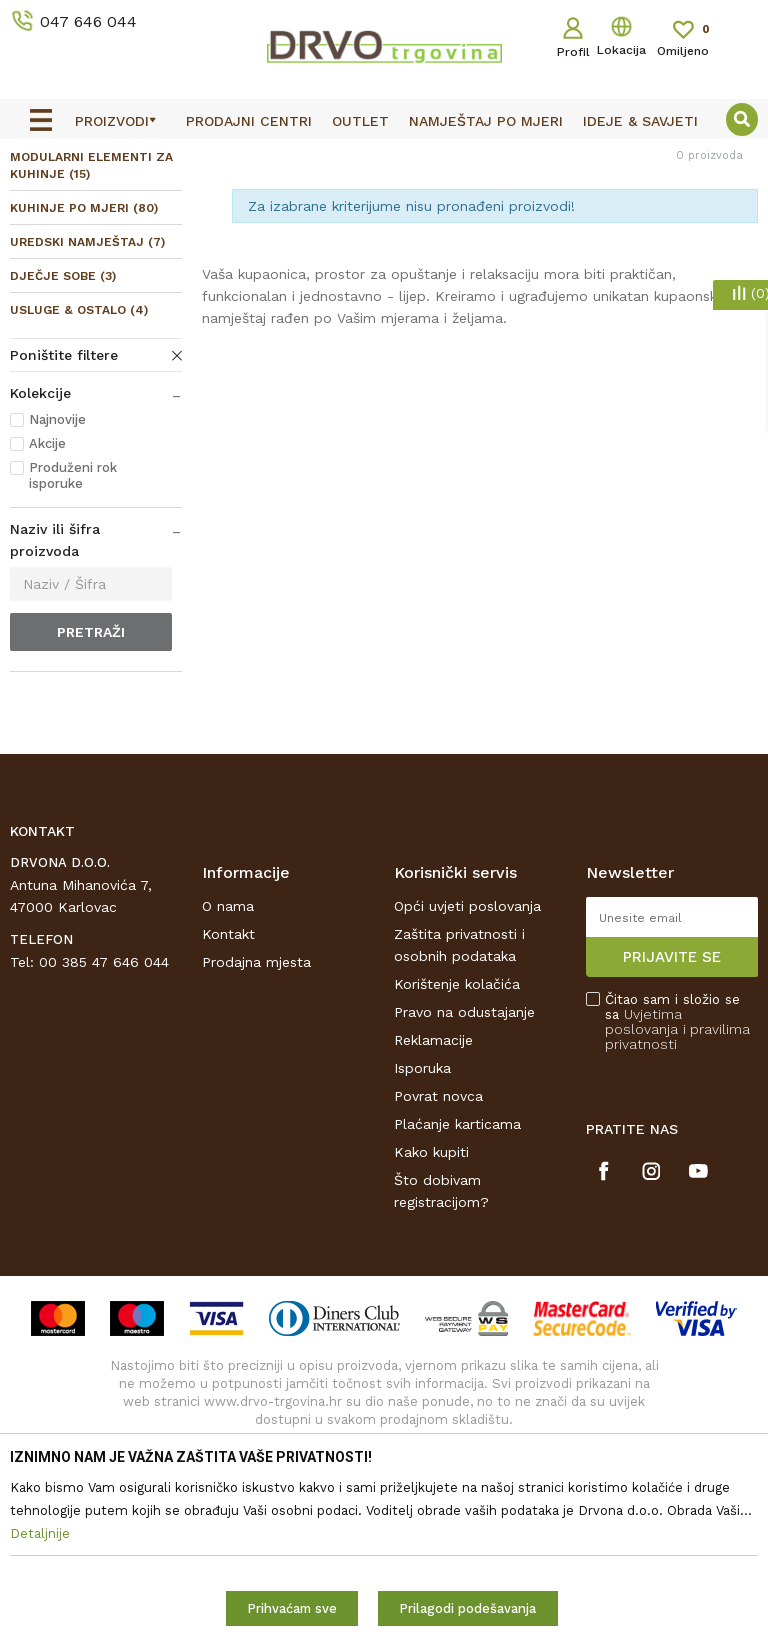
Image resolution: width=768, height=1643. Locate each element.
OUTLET (381, 158)
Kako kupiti (431, 1290)
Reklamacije (433, 1178)
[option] (384, 157)
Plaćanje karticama (457, 1262)
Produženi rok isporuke (73, 614)
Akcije (47, 582)
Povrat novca (438, 1234)
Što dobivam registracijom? (441, 1329)
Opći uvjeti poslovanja (467, 1044)
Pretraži (91, 771)
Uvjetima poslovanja (643, 1159)
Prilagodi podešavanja (467, 1608)
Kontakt (228, 1072)
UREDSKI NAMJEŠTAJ (87, 381)
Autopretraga (505, 244)
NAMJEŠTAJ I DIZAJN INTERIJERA (194, 201)
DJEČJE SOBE (63, 415)
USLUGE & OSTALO (79, 449)
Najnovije (57, 558)
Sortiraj (600, 244)
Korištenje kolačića (457, 1122)
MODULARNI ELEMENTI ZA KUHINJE (91, 304)
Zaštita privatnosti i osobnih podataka (459, 1083)
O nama (228, 1044)
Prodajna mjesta (256, 1100)
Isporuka (422, 1206)
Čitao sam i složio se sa (677, 1160)
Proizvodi (39, 201)
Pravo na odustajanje (464, 1150)
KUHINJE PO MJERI (84, 347)
